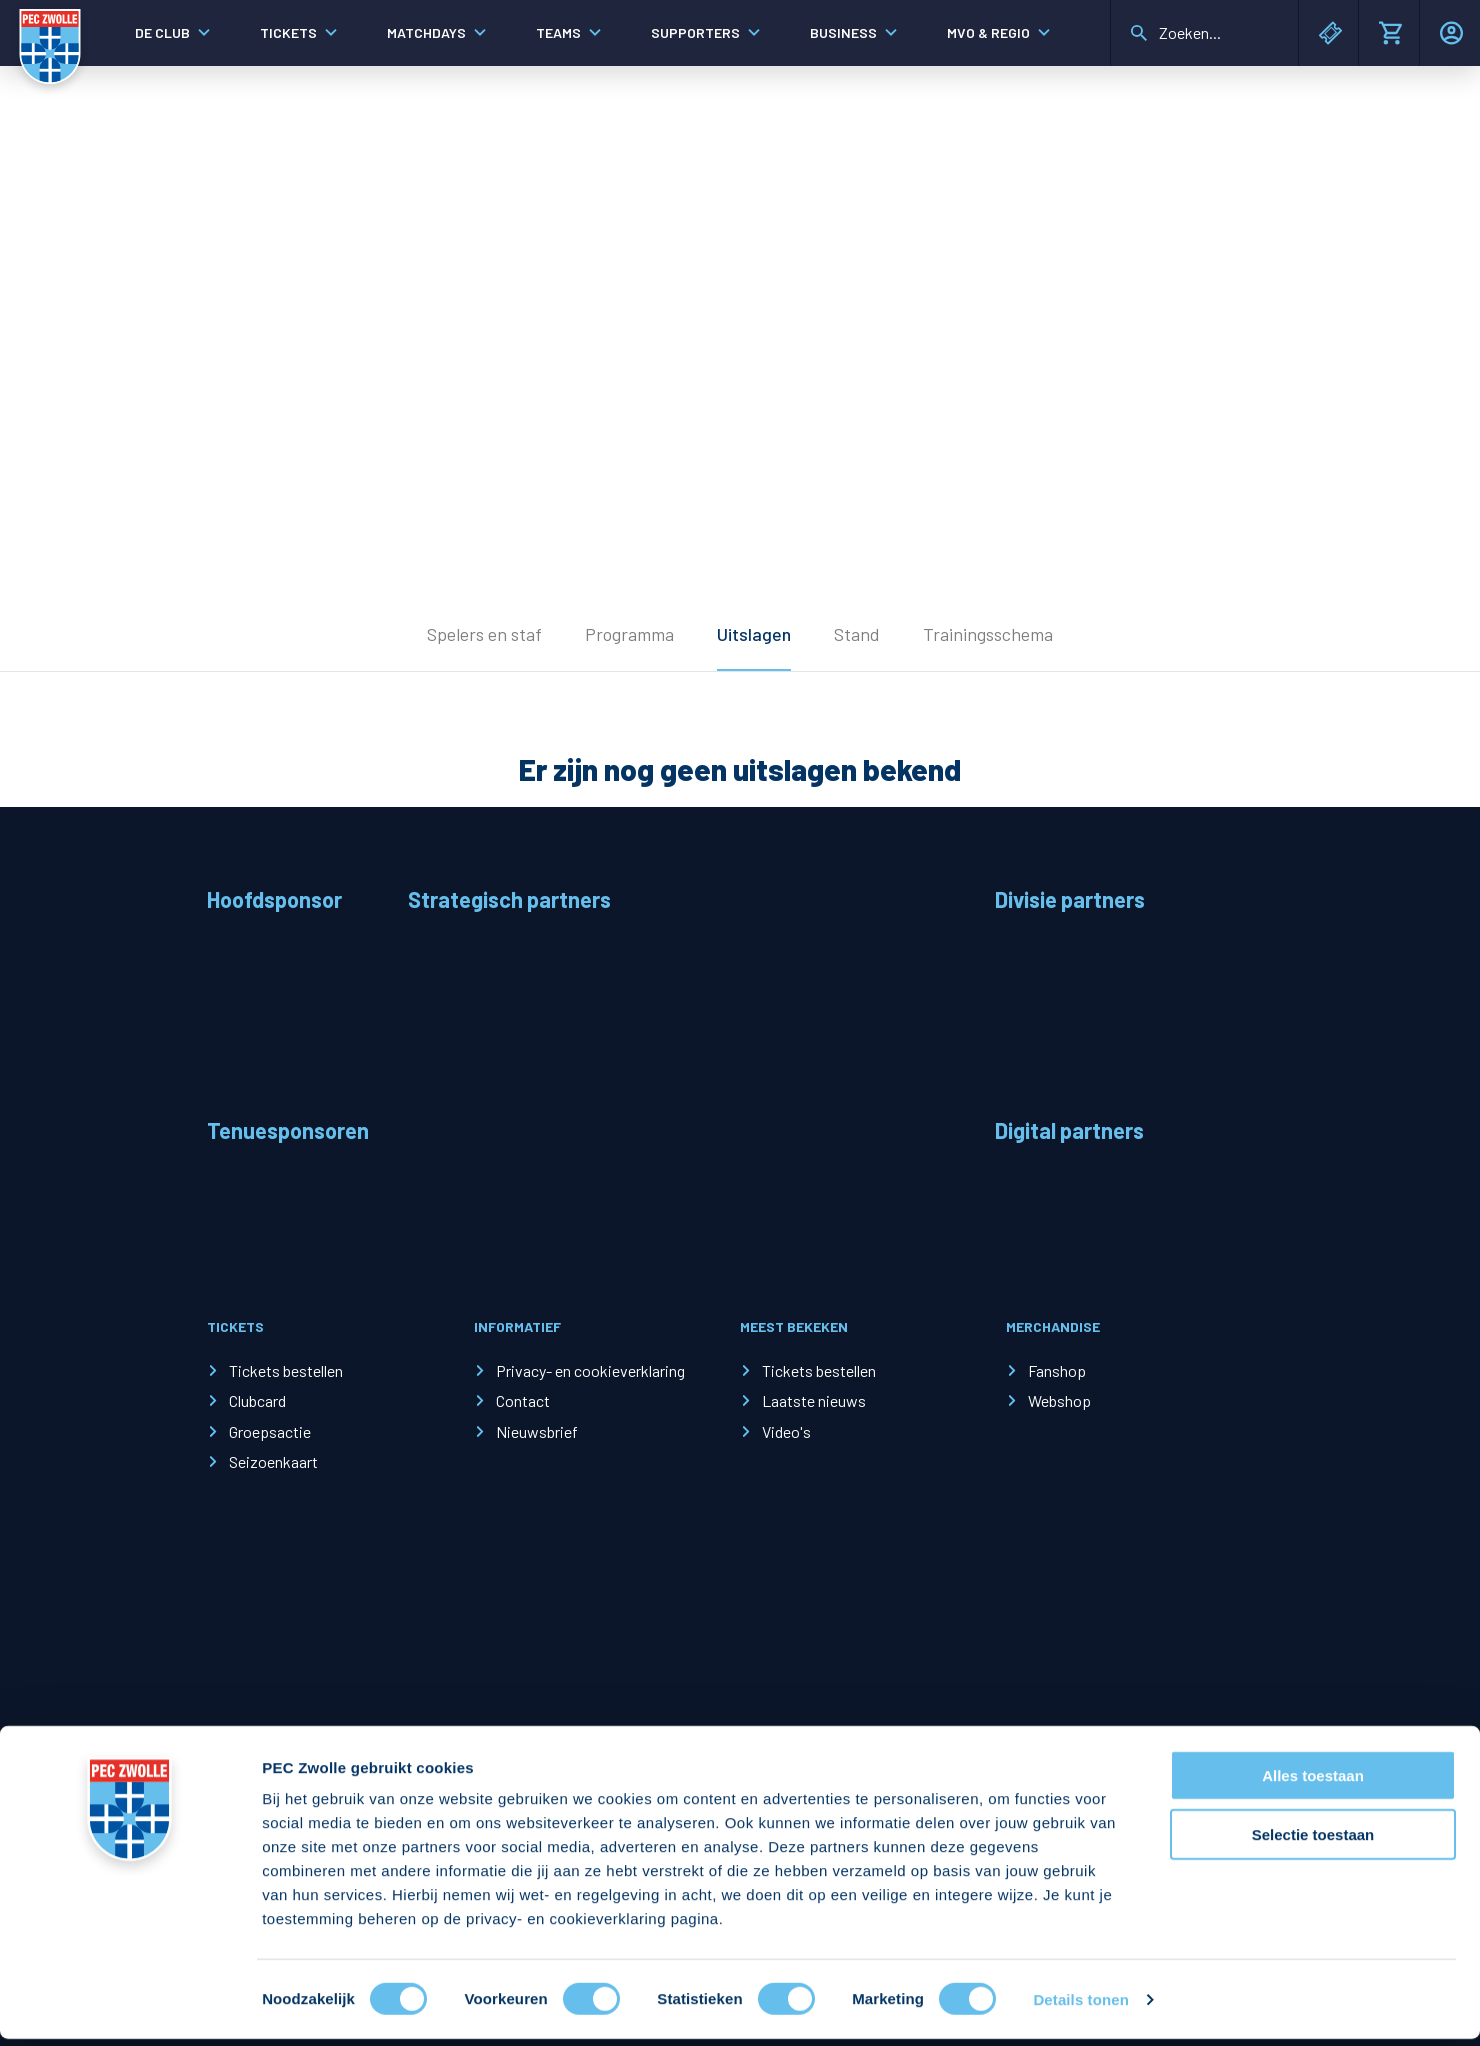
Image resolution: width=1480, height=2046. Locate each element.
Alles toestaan (1313, 1782)
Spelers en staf (484, 634)
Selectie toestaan (1313, 1841)
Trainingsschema (988, 634)
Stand (857, 634)
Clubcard (257, 1400)
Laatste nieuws (814, 1400)
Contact (523, 1400)
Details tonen (1080, 2006)
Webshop (1059, 1400)
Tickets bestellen (286, 1370)
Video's (786, 1431)
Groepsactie (270, 1431)
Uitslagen (754, 634)
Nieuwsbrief (537, 1431)
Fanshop (1057, 1370)
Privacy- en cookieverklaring (590, 1370)
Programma (629, 634)
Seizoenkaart (273, 1461)
